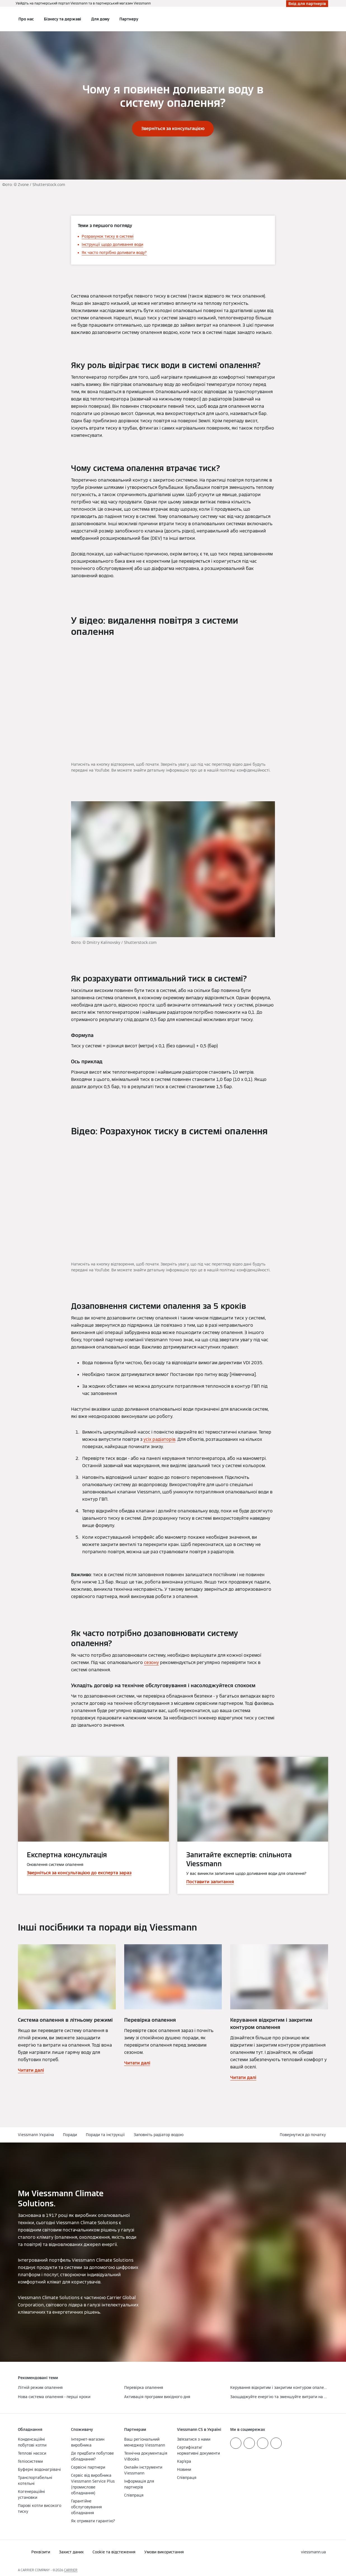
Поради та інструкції (105, 2134)
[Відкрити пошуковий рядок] (325, 19)
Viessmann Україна (36, 2134)
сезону (151, 1662)
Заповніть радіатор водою (158, 2134)
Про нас (26, 19)
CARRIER (70, 2570)
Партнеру (128, 19)
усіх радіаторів (159, 1439)
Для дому (100, 19)
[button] (303, 2135)
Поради (70, 2134)
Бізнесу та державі (62, 19)
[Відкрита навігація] (3, 19)
